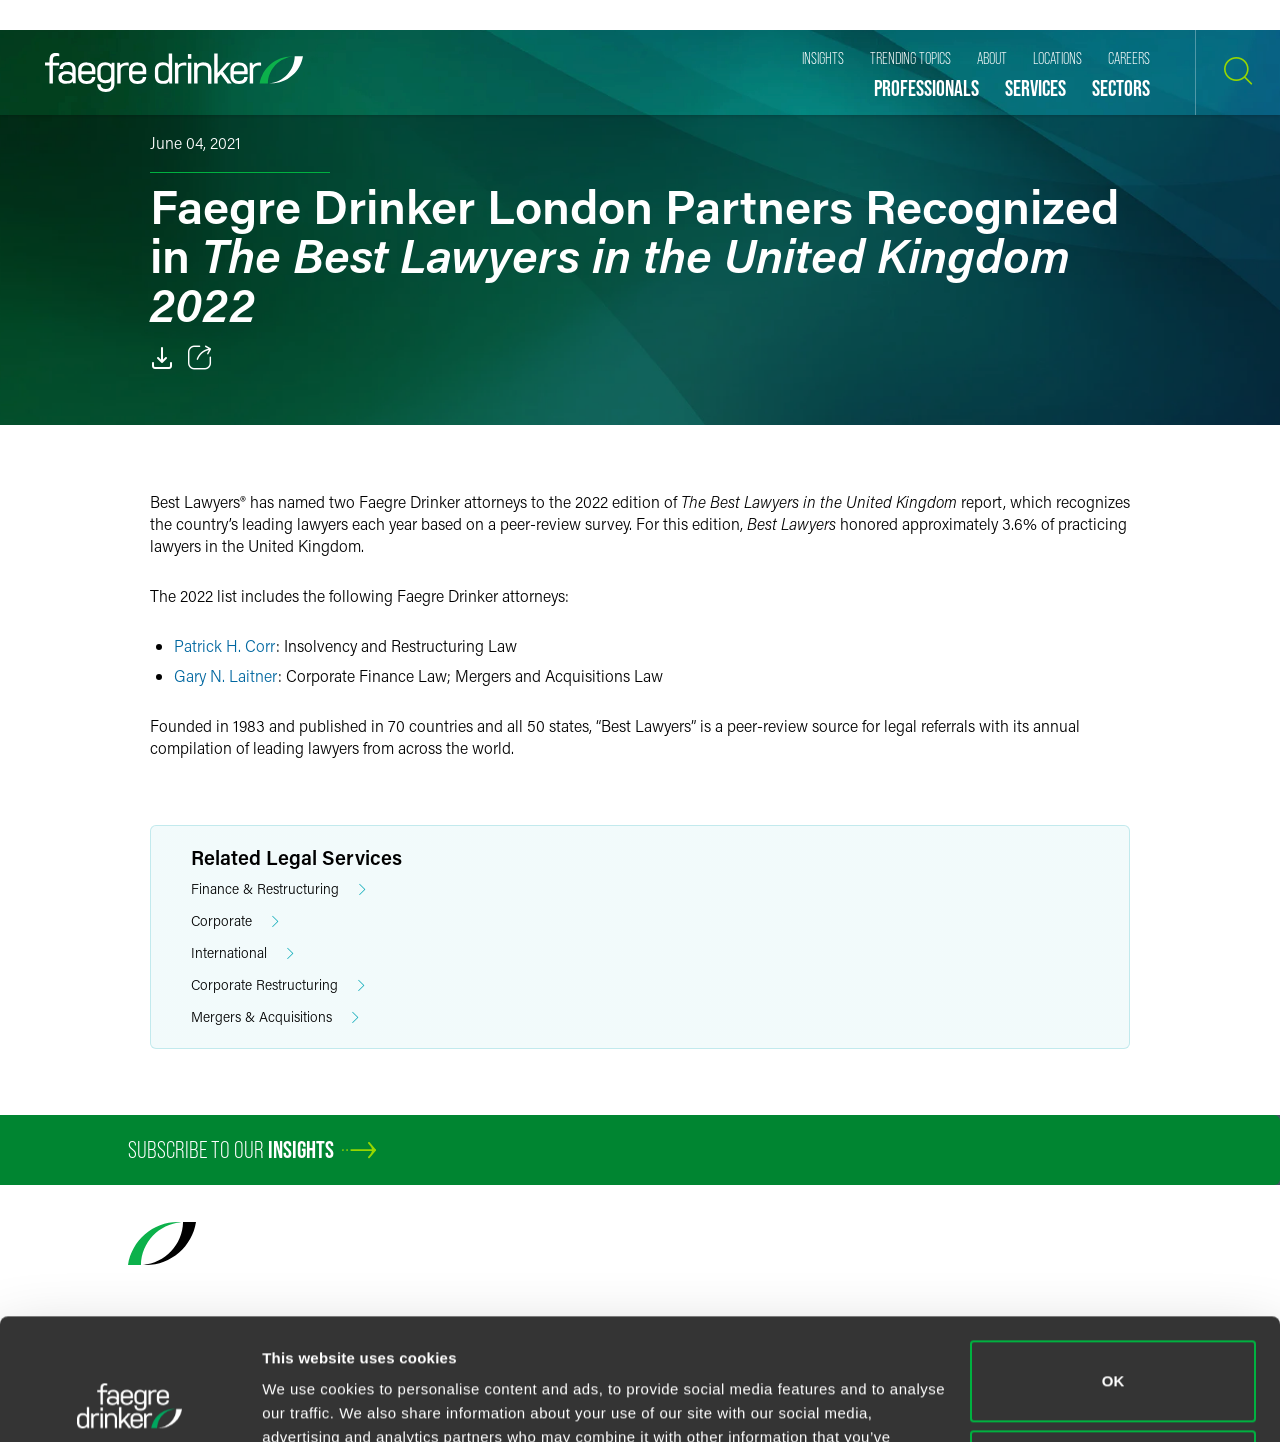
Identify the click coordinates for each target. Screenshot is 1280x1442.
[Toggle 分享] (200, 358)
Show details (308, 1402)
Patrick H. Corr (225, 645)
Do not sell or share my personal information (1113, 1356)
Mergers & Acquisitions (275, 1017)
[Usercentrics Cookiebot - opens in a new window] (129, 1403)
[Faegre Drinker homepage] (174, 72)
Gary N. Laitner (226, 675)
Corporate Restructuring (278, 985)
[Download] (162, 358)
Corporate (235, 921)
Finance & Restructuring (278, 889)
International (242, 953)
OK (1113, 1267)
